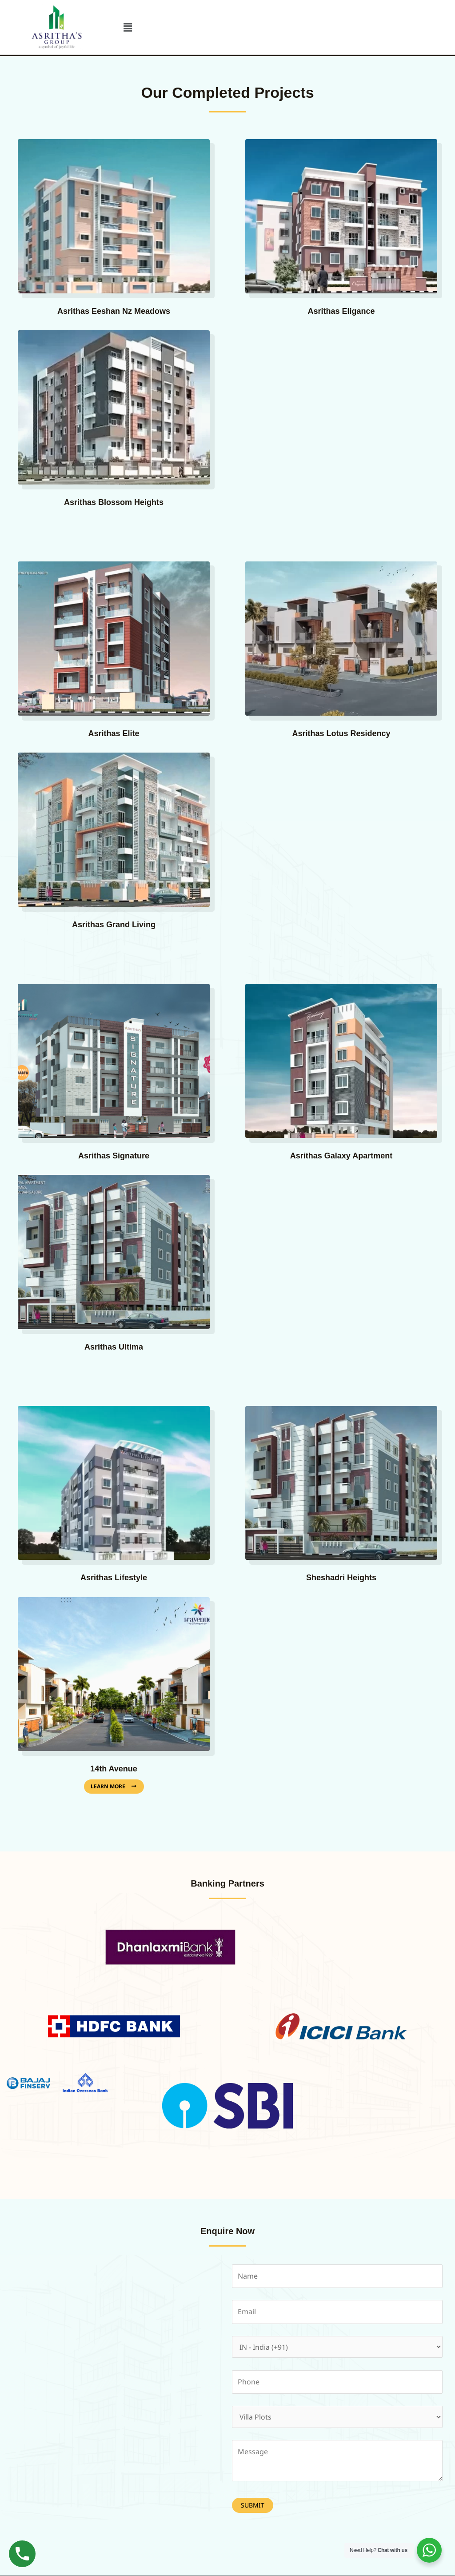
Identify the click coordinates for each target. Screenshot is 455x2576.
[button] (127, 27)
